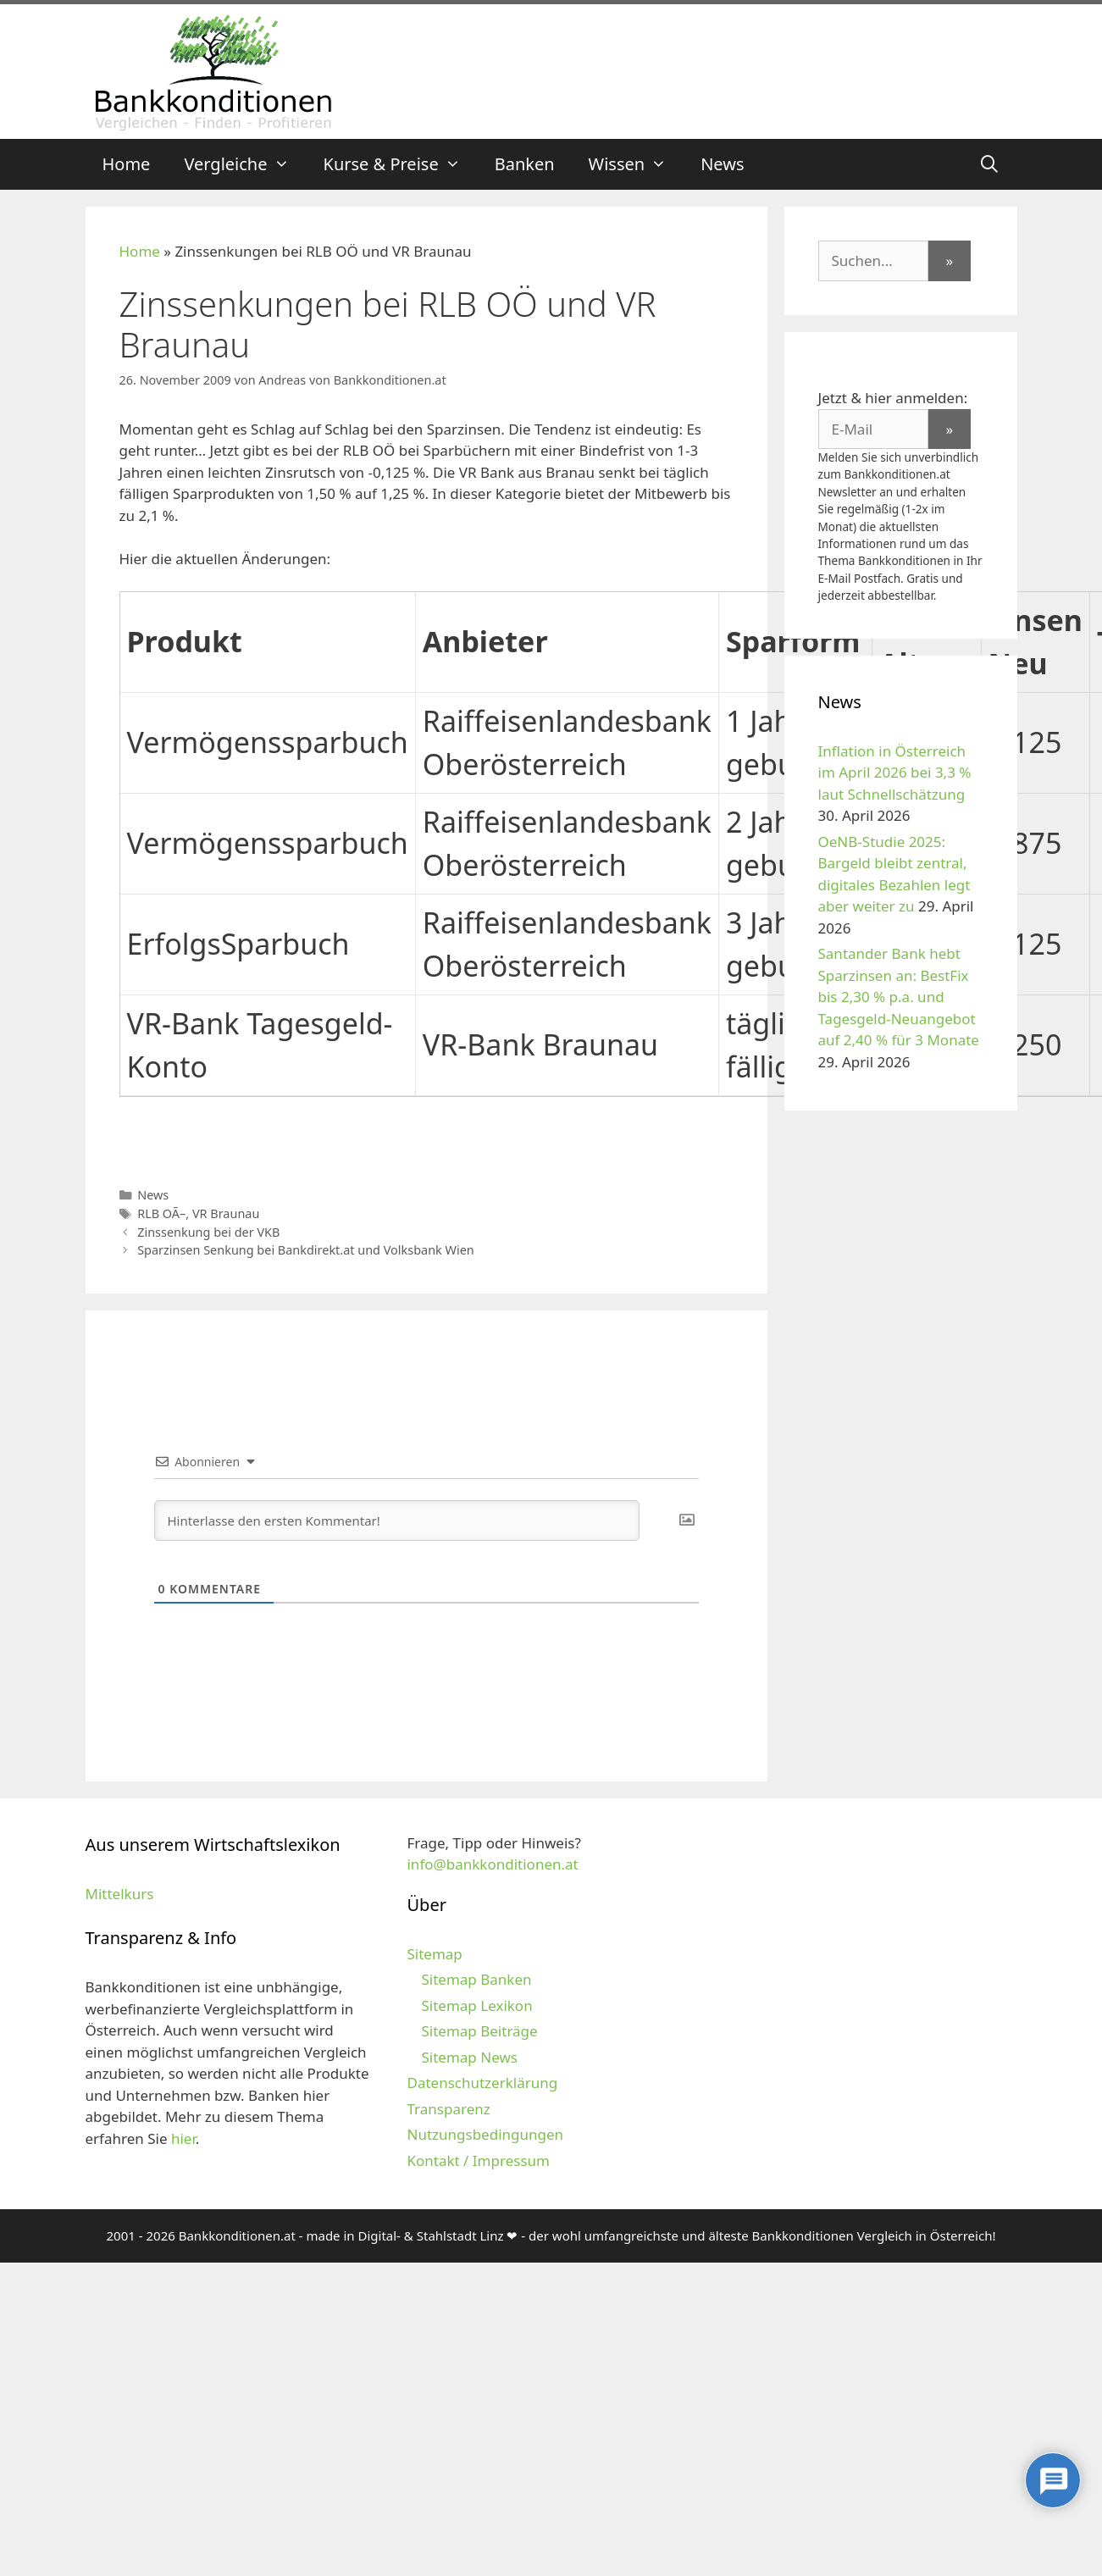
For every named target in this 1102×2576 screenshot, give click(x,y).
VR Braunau (225, 1213)
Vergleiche (245, 164)
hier (183, 2138)
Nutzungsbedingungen (485, 2134)
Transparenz (448, 2109)
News (722, 163)
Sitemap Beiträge (479, 2031)
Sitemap (434, 1954)
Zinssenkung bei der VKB (208, 1232)
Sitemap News (469, 2057)
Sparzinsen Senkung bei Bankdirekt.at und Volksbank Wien (305, 1250)
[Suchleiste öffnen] (989, 164)
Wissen (636, 164)
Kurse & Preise (401, 164)
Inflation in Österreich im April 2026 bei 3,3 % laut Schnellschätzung (895, 772)
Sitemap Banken (476, 1979)
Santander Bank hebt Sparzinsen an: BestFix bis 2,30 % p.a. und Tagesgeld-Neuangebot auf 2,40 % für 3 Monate (898, 997)
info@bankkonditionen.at (492, 1864)
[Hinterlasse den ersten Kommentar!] (397, 1520)
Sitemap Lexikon (476, 2005)
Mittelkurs (120, 1893)
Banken (525, 163)
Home (126, 163)
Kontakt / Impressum (478, 2160)
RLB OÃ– (161, 1213)
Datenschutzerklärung (482, 2082)
